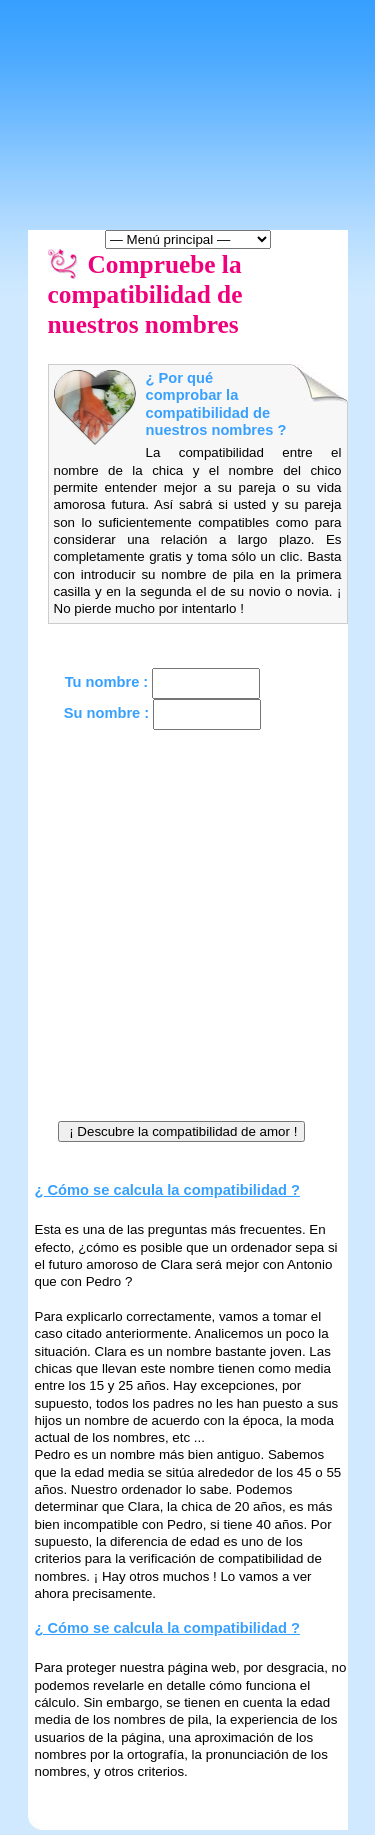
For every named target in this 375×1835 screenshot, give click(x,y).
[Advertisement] (187, 931)
